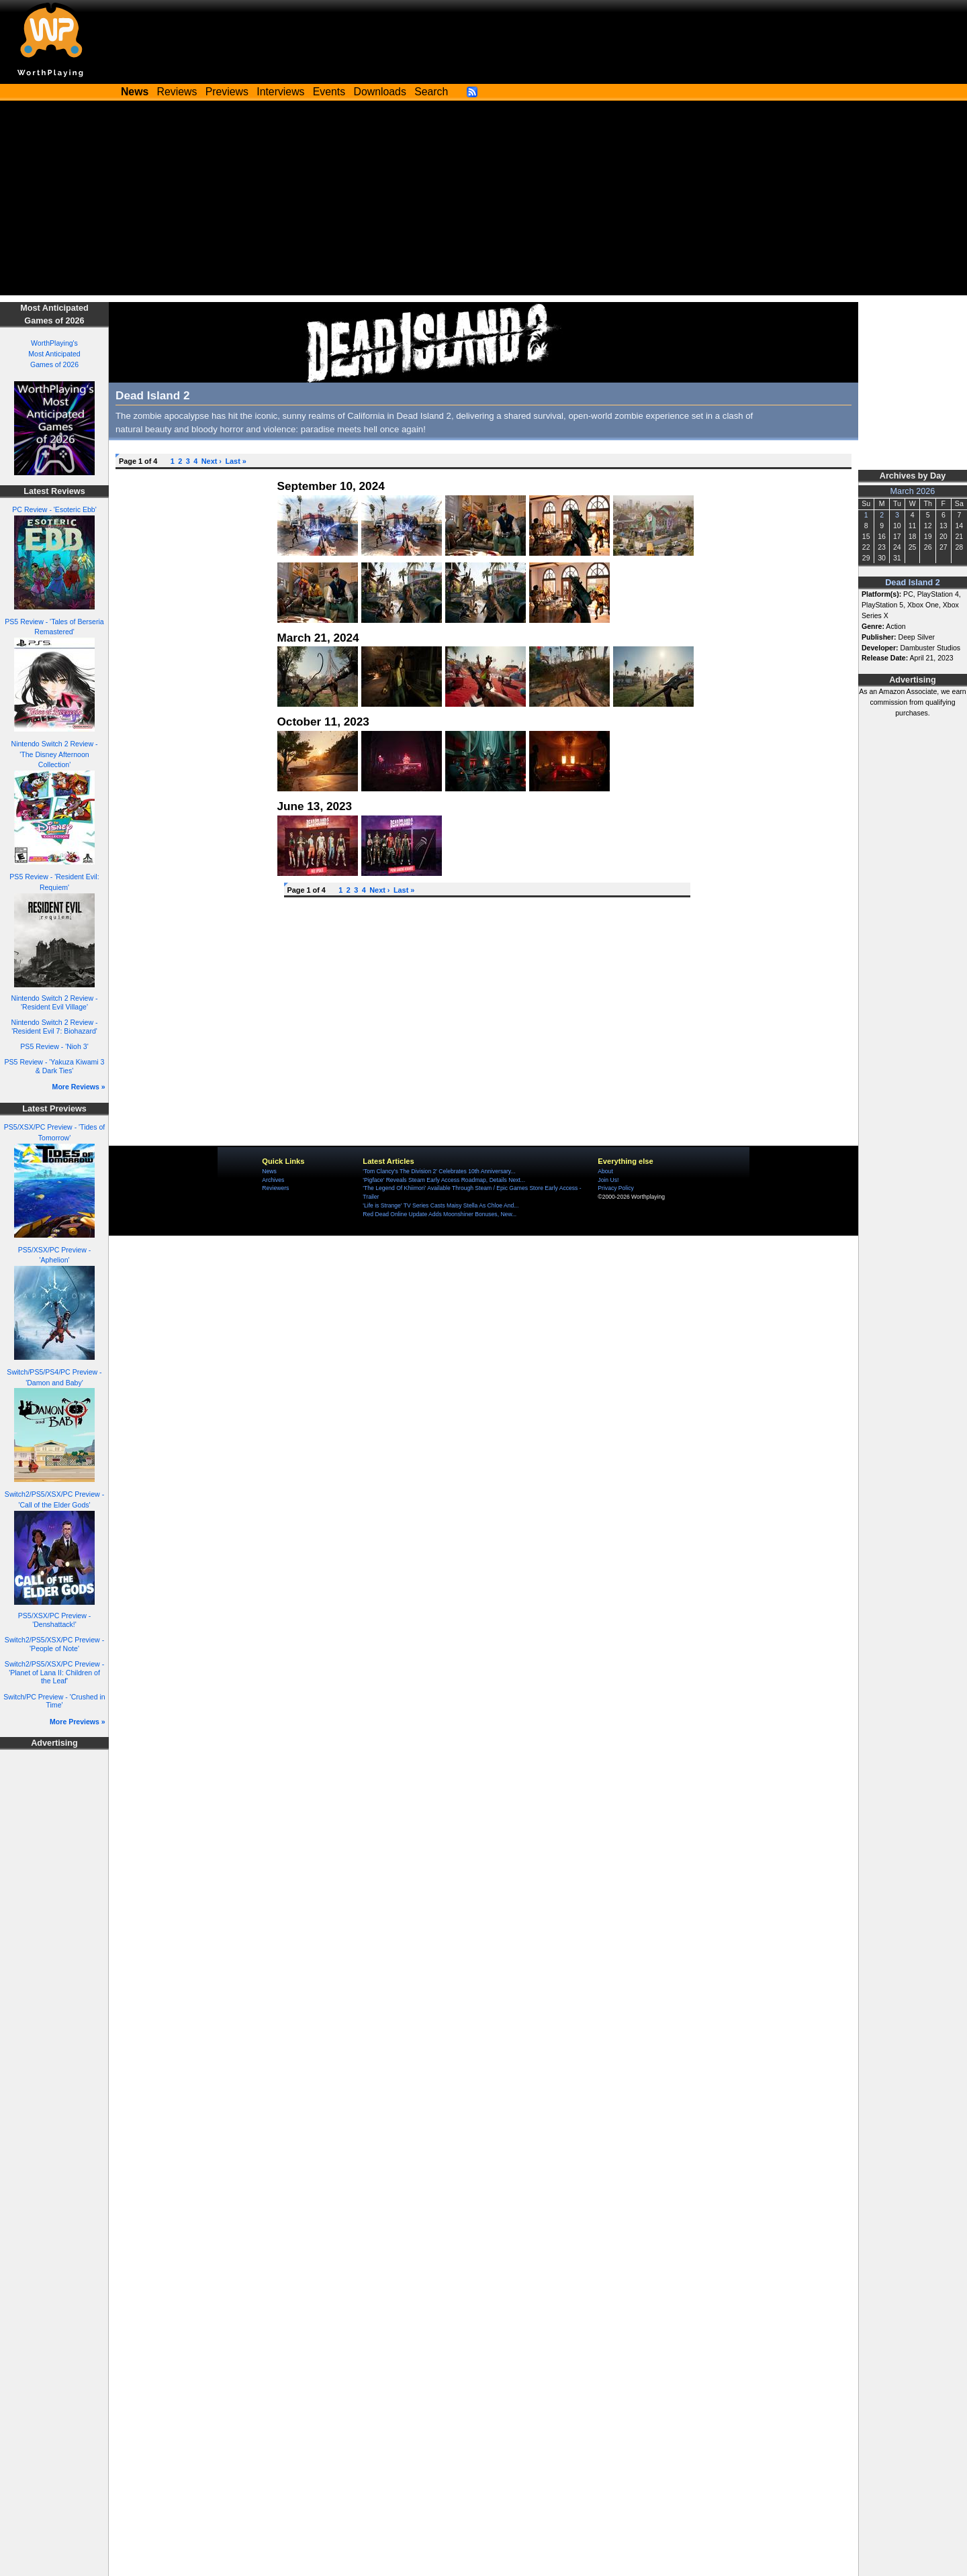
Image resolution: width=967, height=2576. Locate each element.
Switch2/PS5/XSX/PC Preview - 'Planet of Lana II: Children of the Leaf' (54, 1672)
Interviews (280, 91)
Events (329, 91)
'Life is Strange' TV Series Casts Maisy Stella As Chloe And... (440, 1205)
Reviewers (275, 1188)
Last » (235, 461)
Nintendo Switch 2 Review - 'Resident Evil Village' (54, 1002)
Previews (226, 91)
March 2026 (912, 491)
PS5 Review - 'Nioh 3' (54, 1046)
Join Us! (608, 1180)
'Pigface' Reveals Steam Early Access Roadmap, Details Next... (444, 1180)
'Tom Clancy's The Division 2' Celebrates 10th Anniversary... (439, 1171)
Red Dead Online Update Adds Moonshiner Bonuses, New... (439, 1214)
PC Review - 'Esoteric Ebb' (54, 509)
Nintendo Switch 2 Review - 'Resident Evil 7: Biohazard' (54, 1026)
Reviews (177, 91)
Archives (273, 1180)
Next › (211, 461)
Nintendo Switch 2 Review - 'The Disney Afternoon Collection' (54, 754)
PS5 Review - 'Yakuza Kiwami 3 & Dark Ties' (55, 1066)
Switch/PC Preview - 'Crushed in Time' (54, 1701)
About (605, 1171)
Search (431, 91)
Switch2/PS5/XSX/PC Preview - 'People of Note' (54, 1644)
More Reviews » (78, 1087)
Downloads (380, 91)
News (269, 1171)
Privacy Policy (615, 1188)
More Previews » (77, 1722)
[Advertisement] (483, 201)
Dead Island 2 (912, 582)
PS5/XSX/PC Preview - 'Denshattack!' (54, 1620)
